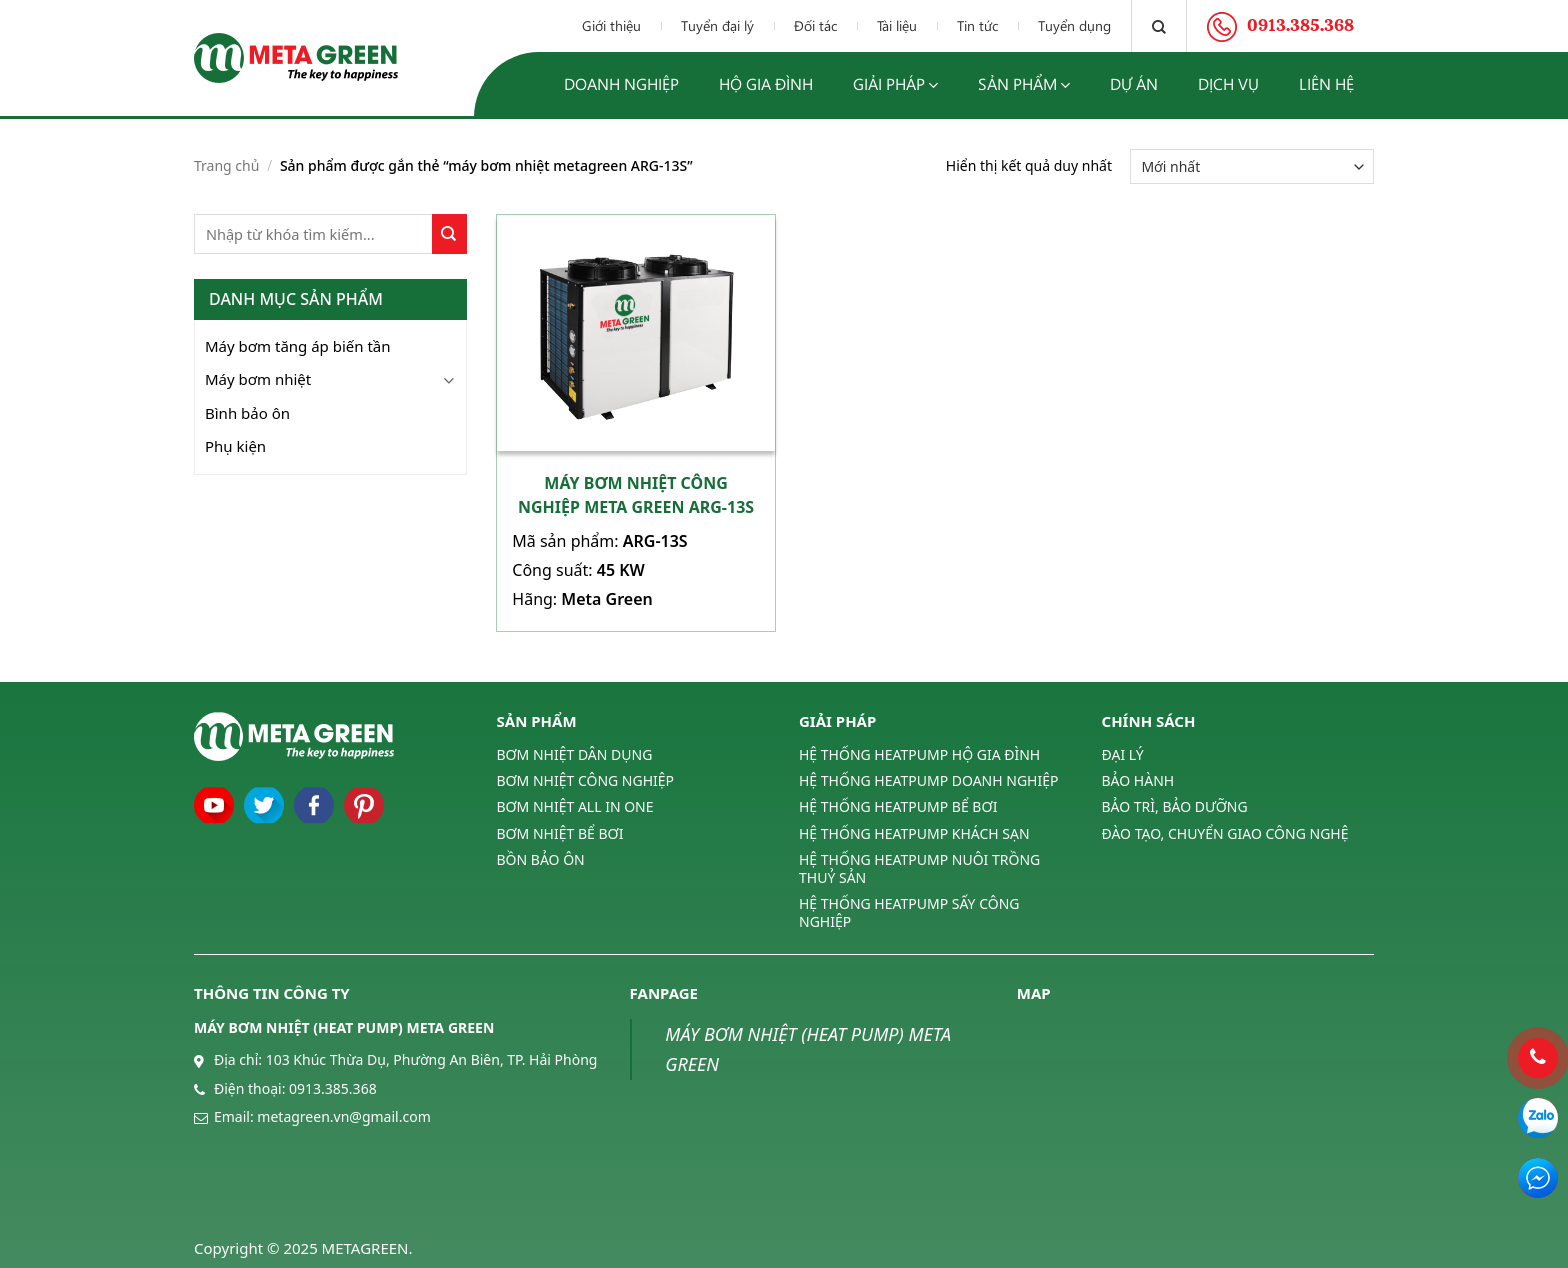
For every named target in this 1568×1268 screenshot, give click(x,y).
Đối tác (815, 25)
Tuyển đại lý (717, 25)
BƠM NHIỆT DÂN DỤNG (575, 755)
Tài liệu (897, 25)
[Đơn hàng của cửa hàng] (1252, 166)
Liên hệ (1326, 83)
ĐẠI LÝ (1123, 755)
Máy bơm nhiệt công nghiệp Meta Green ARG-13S (636, 495)
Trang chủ (226, 165)
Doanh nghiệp (621, 83)
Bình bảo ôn (247, 413)
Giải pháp (895, 84)
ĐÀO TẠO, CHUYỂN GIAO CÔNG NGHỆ (1225, 833)
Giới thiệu (611, 25)
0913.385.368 (333, 1088)
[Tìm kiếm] (1159, 26)
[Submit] (449, 234)
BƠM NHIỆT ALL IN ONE (575, 806)
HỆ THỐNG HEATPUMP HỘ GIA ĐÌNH (919, 755)
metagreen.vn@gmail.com (343, 1116)
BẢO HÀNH (1138, 780)
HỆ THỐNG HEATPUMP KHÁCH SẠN (914, 833)
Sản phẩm (1024, 84)
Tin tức (977, 25)
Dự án (1134, 83)
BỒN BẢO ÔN (541, 859)
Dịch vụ (1228, 83)
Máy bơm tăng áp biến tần (298, 346)
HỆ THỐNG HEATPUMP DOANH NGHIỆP (928, 780)
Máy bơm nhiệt (258, 379)
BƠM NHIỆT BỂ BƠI (560, 833)
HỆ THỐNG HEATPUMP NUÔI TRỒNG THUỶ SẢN (919, 868)
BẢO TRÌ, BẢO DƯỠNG (1175, 806)
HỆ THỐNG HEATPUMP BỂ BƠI (898, 806)
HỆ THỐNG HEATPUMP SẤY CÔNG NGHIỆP (909, 912)
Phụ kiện (235, 446)
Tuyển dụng (1074, 25)
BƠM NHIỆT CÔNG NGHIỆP (586, 780)
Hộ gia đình (766, 83)
